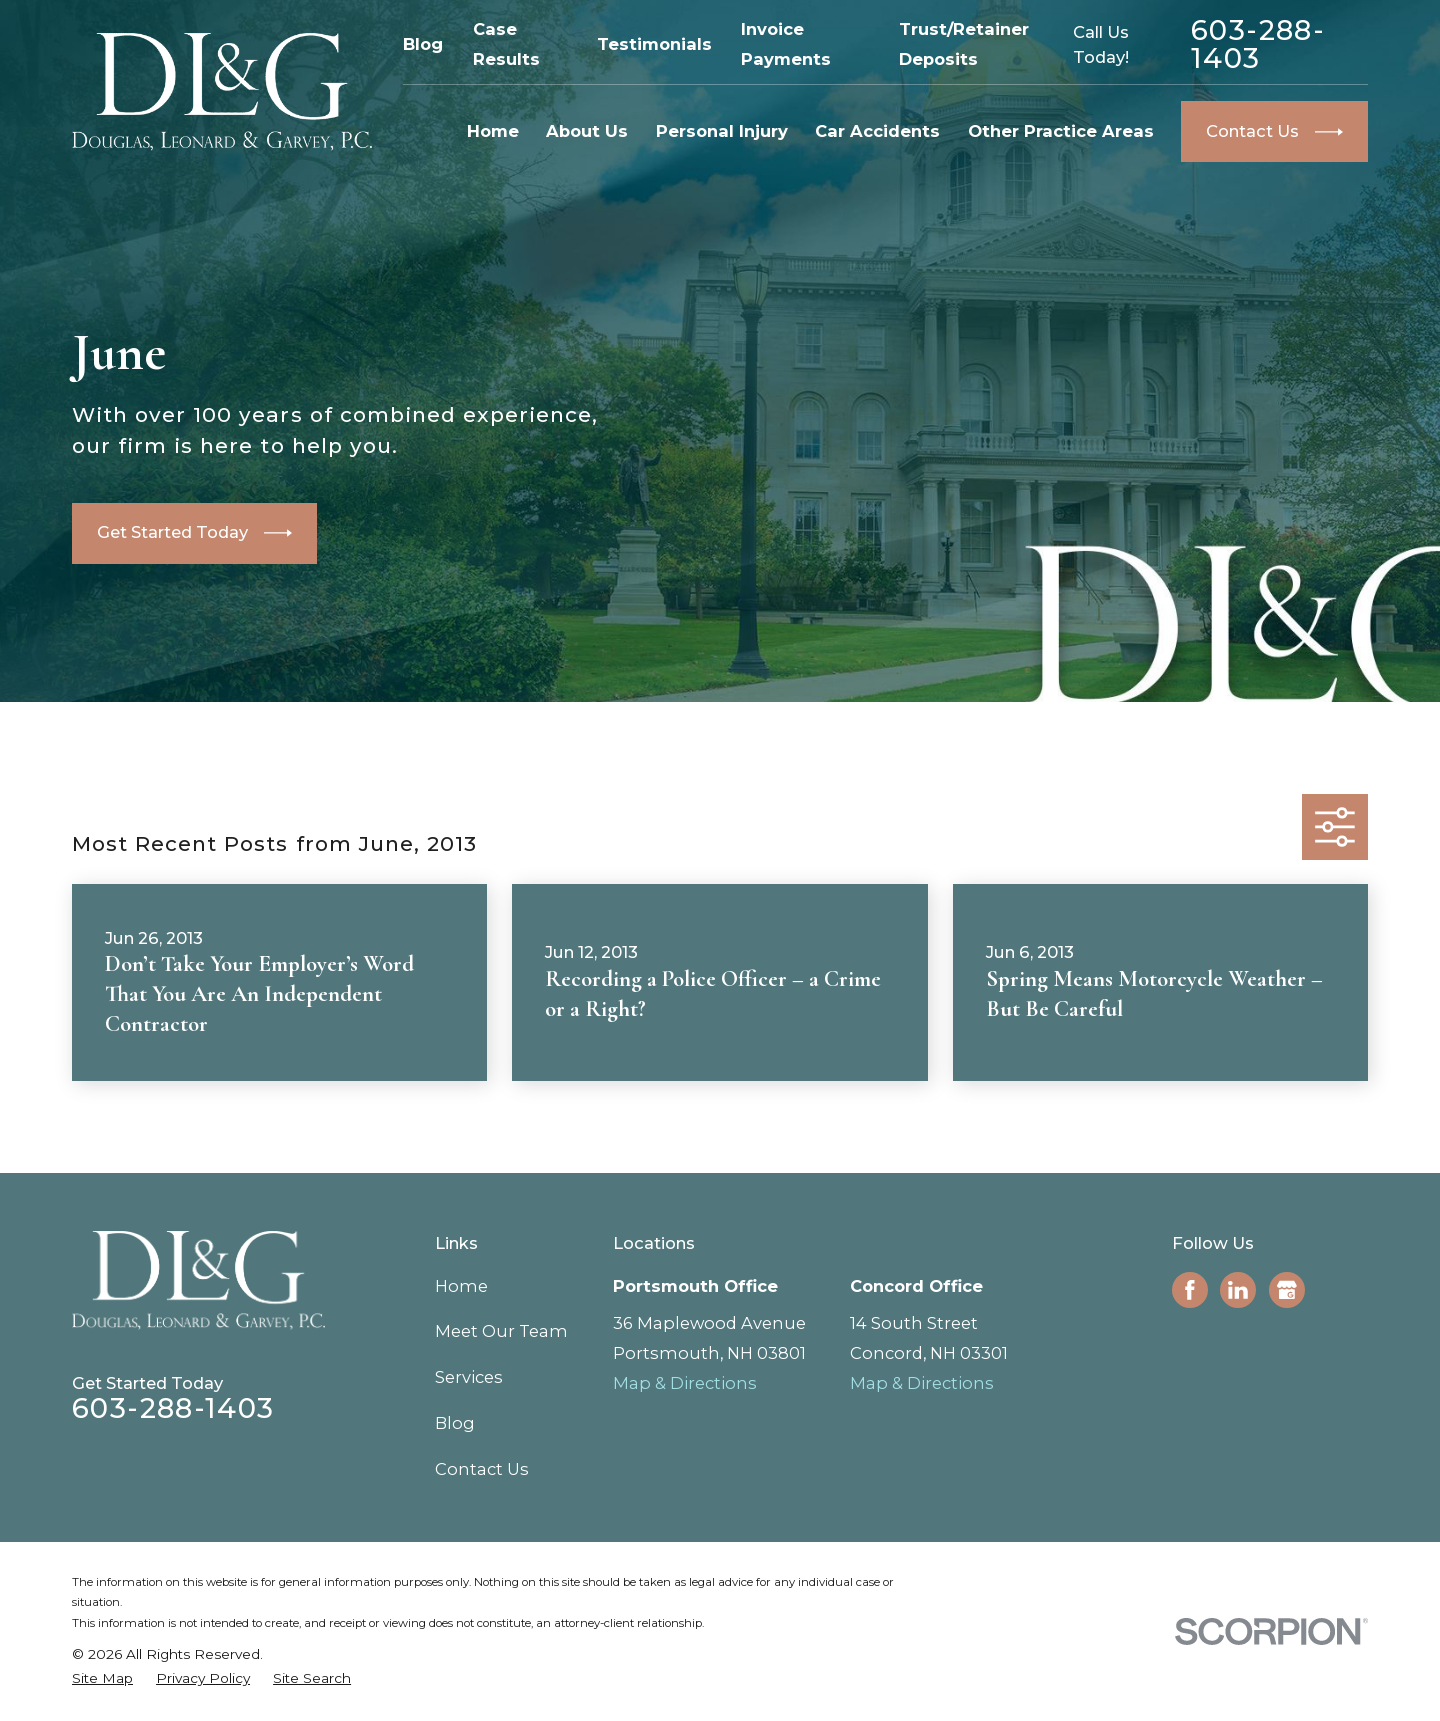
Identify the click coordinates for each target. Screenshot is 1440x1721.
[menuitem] (102, 1678)
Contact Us (482, 1469)
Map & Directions (685, 1383)
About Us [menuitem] (587, 131)
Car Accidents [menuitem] (877, 131)
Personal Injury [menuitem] (722, 131)
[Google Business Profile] (1287, 1290)
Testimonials (654, 44)
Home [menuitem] (493, 131)
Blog (423, 44)
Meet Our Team (501, 1331)
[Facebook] (1190, 1290)
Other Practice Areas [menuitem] (1061, 131)
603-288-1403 (1258, 44)
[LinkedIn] (1238, 1290)
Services (469, 1377)
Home (461, 1286)
